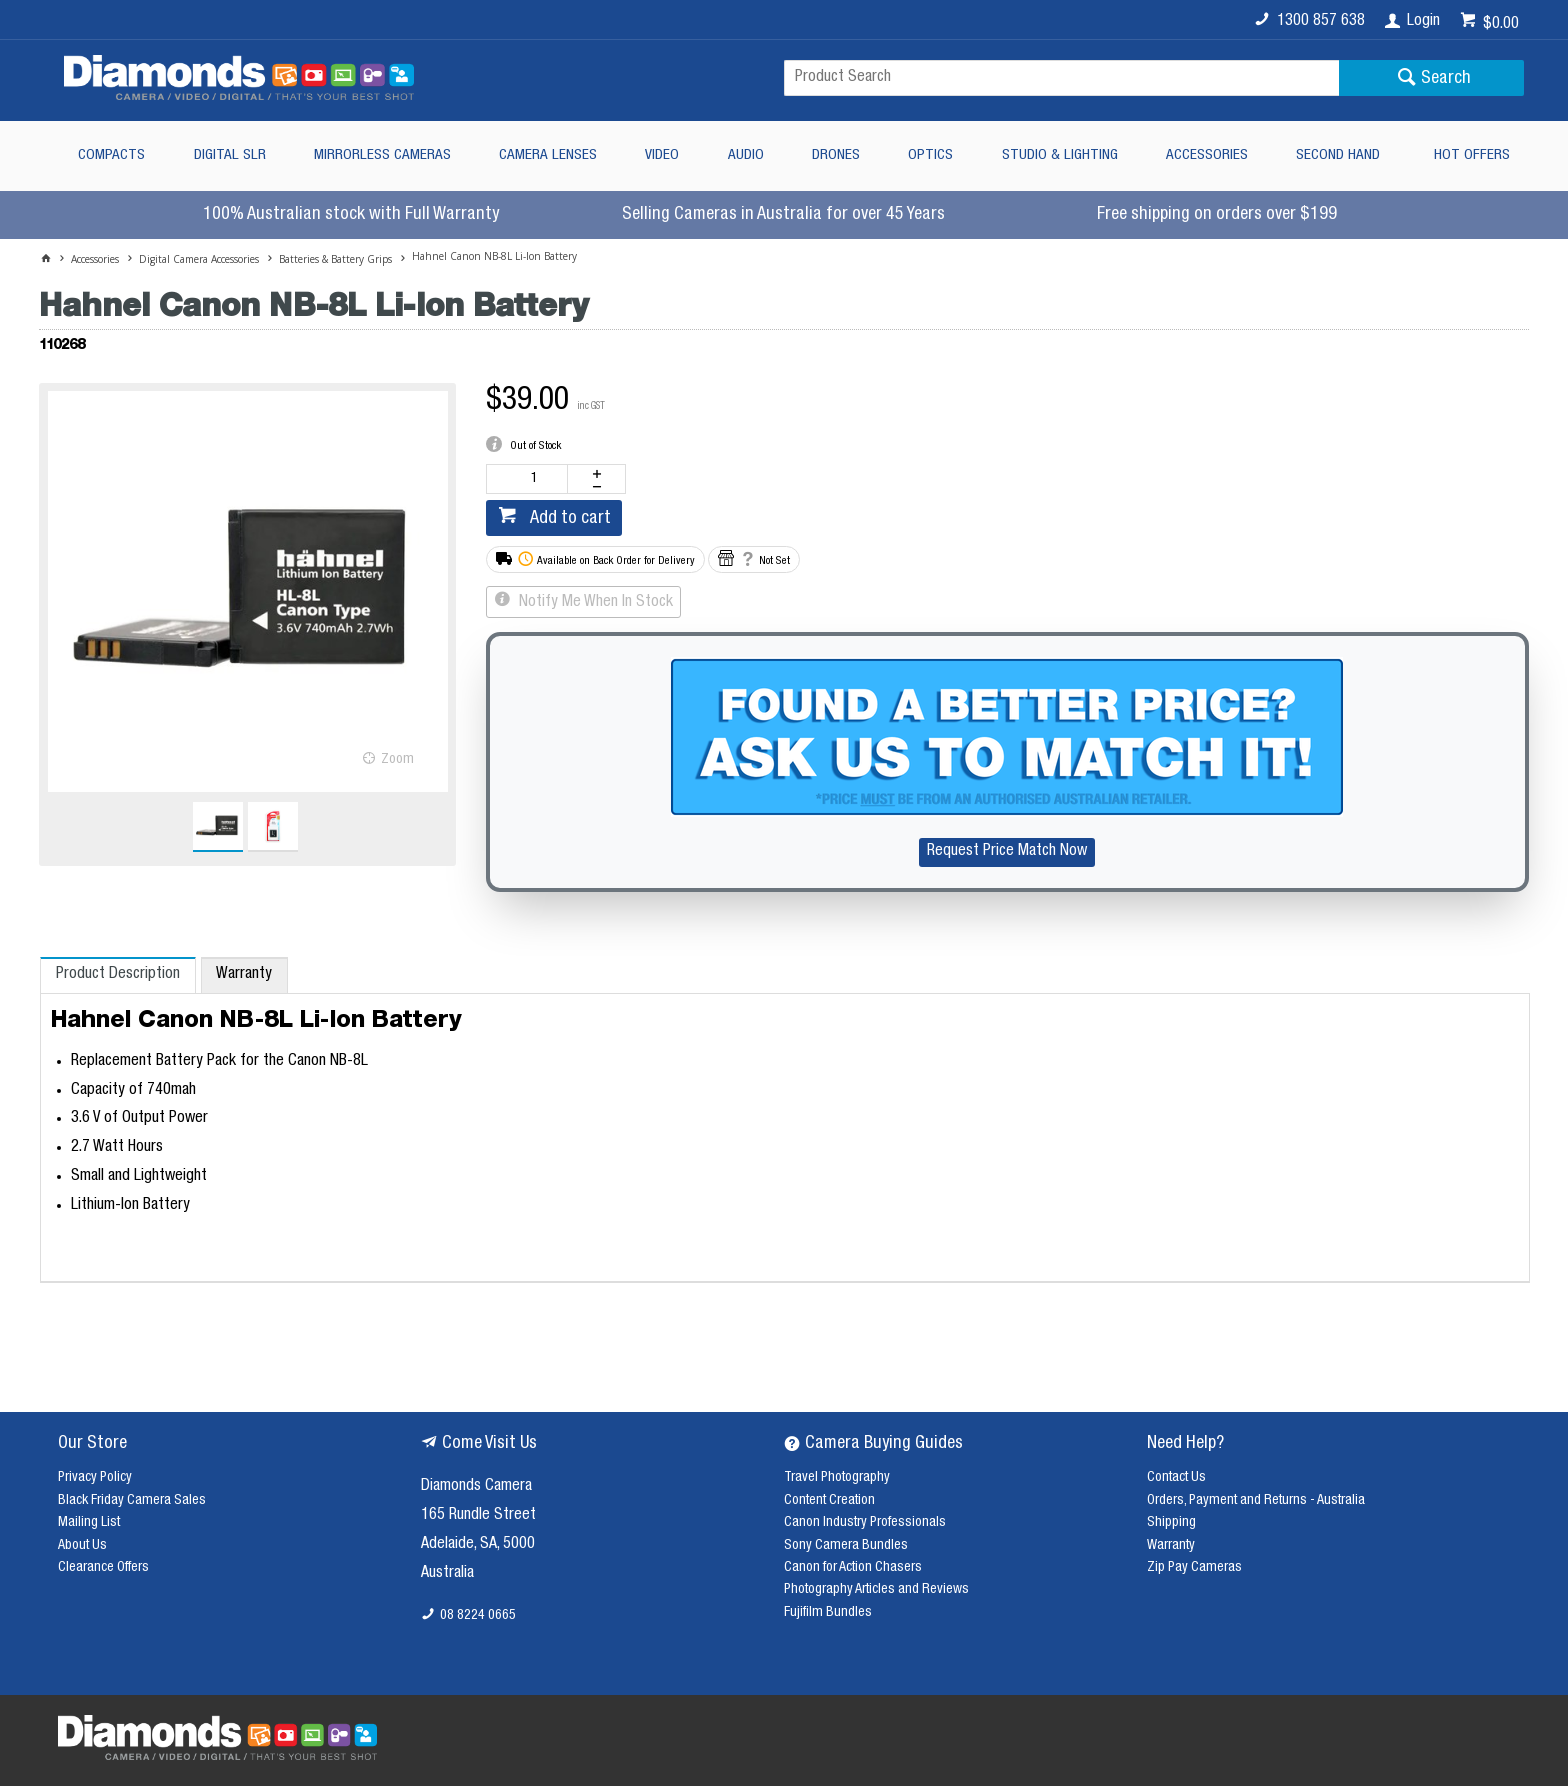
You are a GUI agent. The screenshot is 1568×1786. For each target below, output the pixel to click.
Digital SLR (230, 155)
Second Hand (1338, 155)
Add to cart (568, 519)
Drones (836, 155)
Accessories (1207, 155)
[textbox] (1061, 78)
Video (662, 155)
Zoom (397, 760)
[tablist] (785, 1120)
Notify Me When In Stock (594, 603)
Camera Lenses (548, 155)
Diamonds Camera (476, 1487)
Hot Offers (1472, 155)
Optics (930, 155)
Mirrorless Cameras (382, 155)
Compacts (111, 155)
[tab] (117, 975)
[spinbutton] (531, 479)
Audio (746, 155)
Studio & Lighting (1060, 155)
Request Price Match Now (1007, 852)
